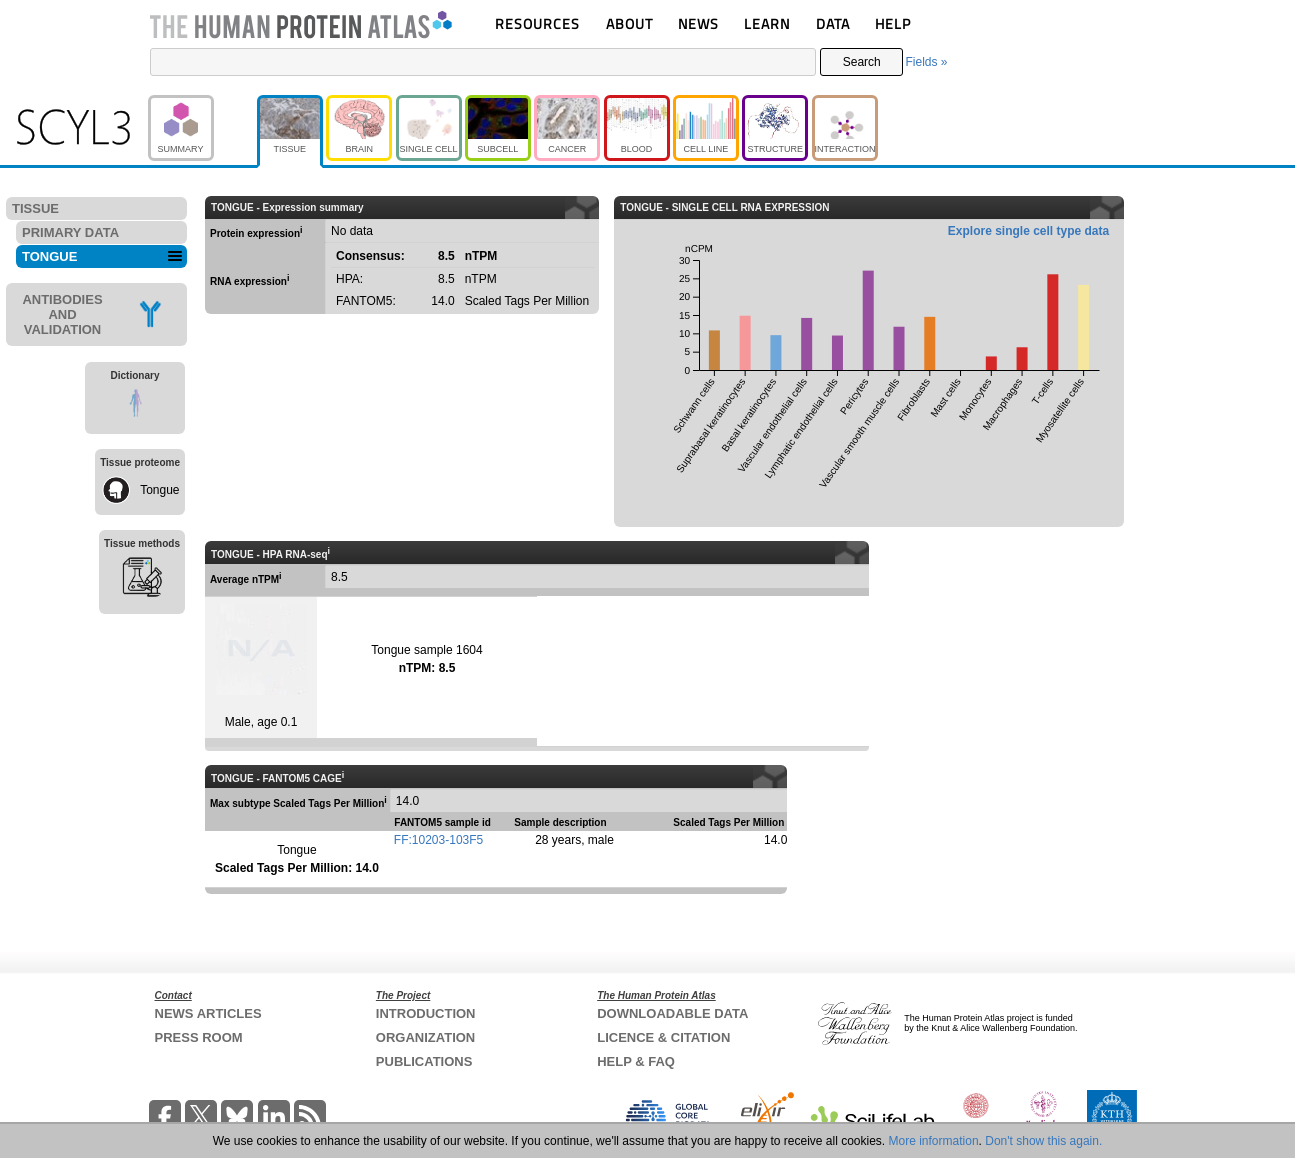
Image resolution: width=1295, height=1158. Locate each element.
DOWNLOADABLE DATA (672, 1013)
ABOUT (629, 23)
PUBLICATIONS (424, 1061)
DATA (833, 23)
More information (934, 1141)
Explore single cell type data (1028, 231)
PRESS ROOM (199, 1037)
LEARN (767, 23)
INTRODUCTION (426, 1013)
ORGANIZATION (425, 1037)
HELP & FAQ (636, 1061)
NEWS (698, 23)
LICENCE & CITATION (663, 1037)
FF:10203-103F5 (438, 840)
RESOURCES (537, 23)
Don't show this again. (1043, 1141)
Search (862, 62)
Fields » (926, 62)
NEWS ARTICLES (208, 1013)
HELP (893, 23)
